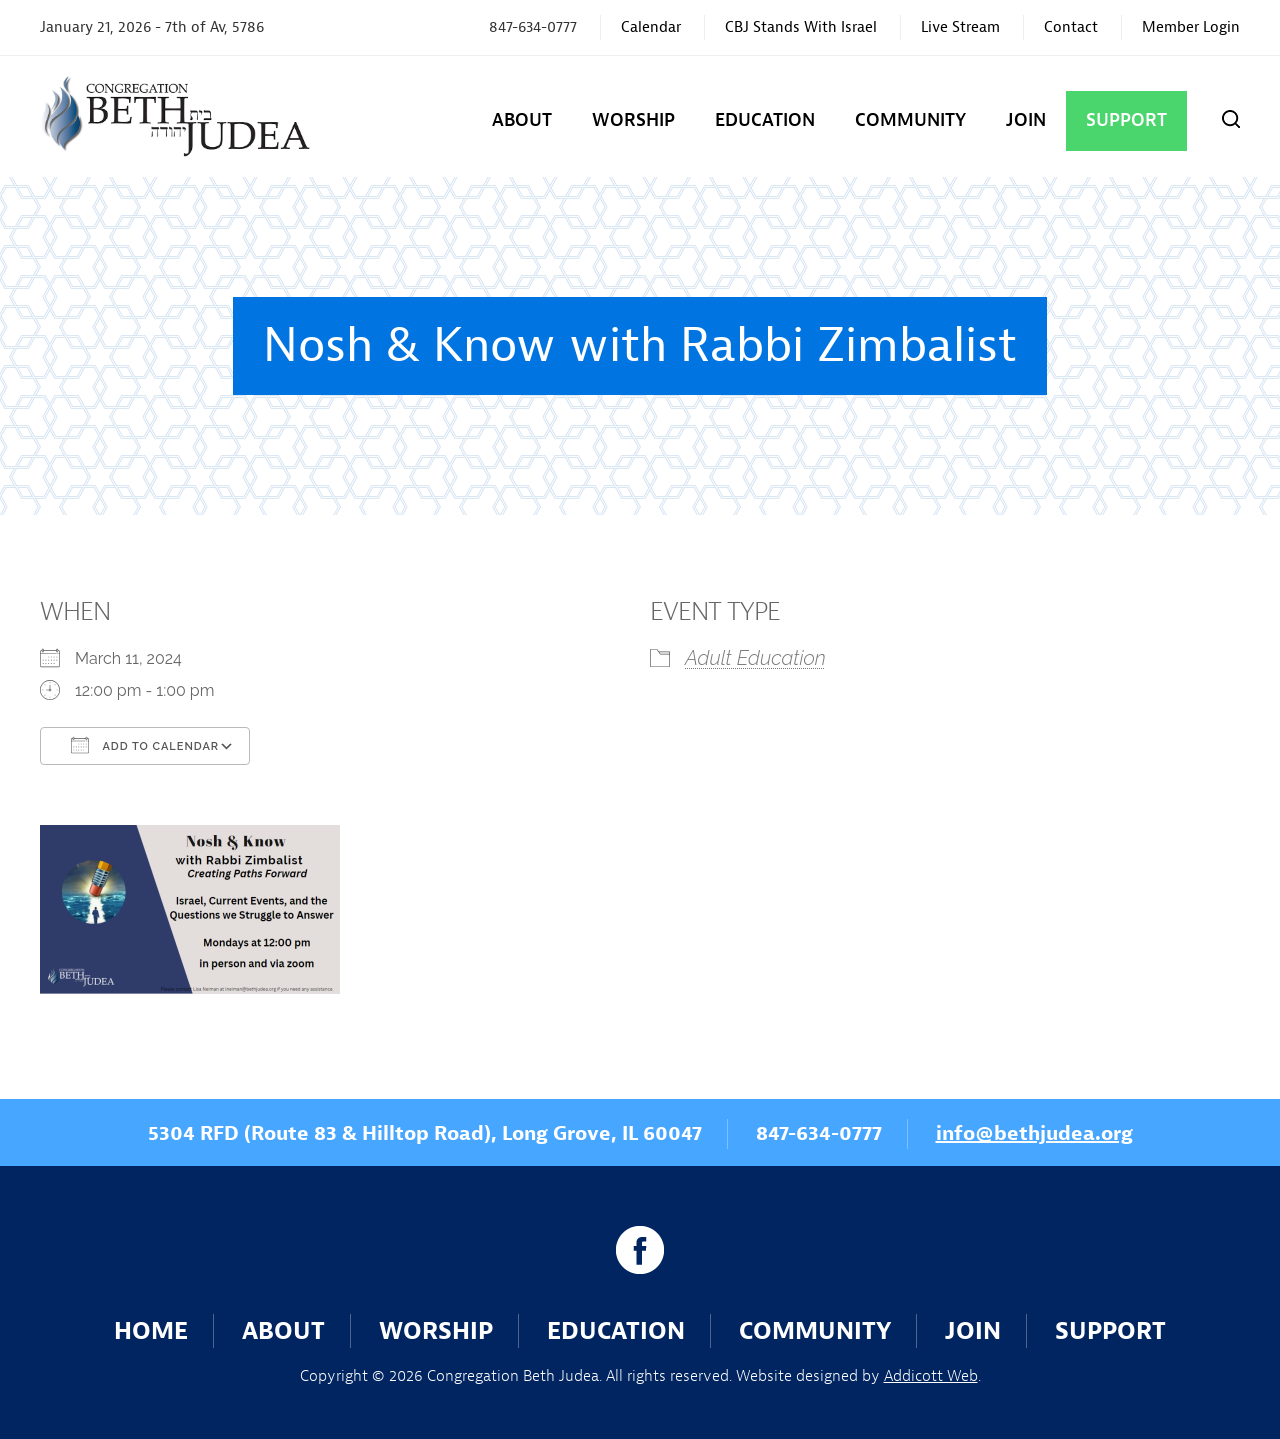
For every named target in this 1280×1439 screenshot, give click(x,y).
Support (1126, 120)
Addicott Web (931, 1376)
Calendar (651, 27)
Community (910, 120)
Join (1026, 120)
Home (151, 1331)
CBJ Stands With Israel (801, 27)
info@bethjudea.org (1034, 1133)
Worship (633, 120)
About (522, 120)
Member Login (1191, 27)
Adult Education (755, 658)
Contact (1071, 27)
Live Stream (960, 27)
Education (765, 120)
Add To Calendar (145, 745)
